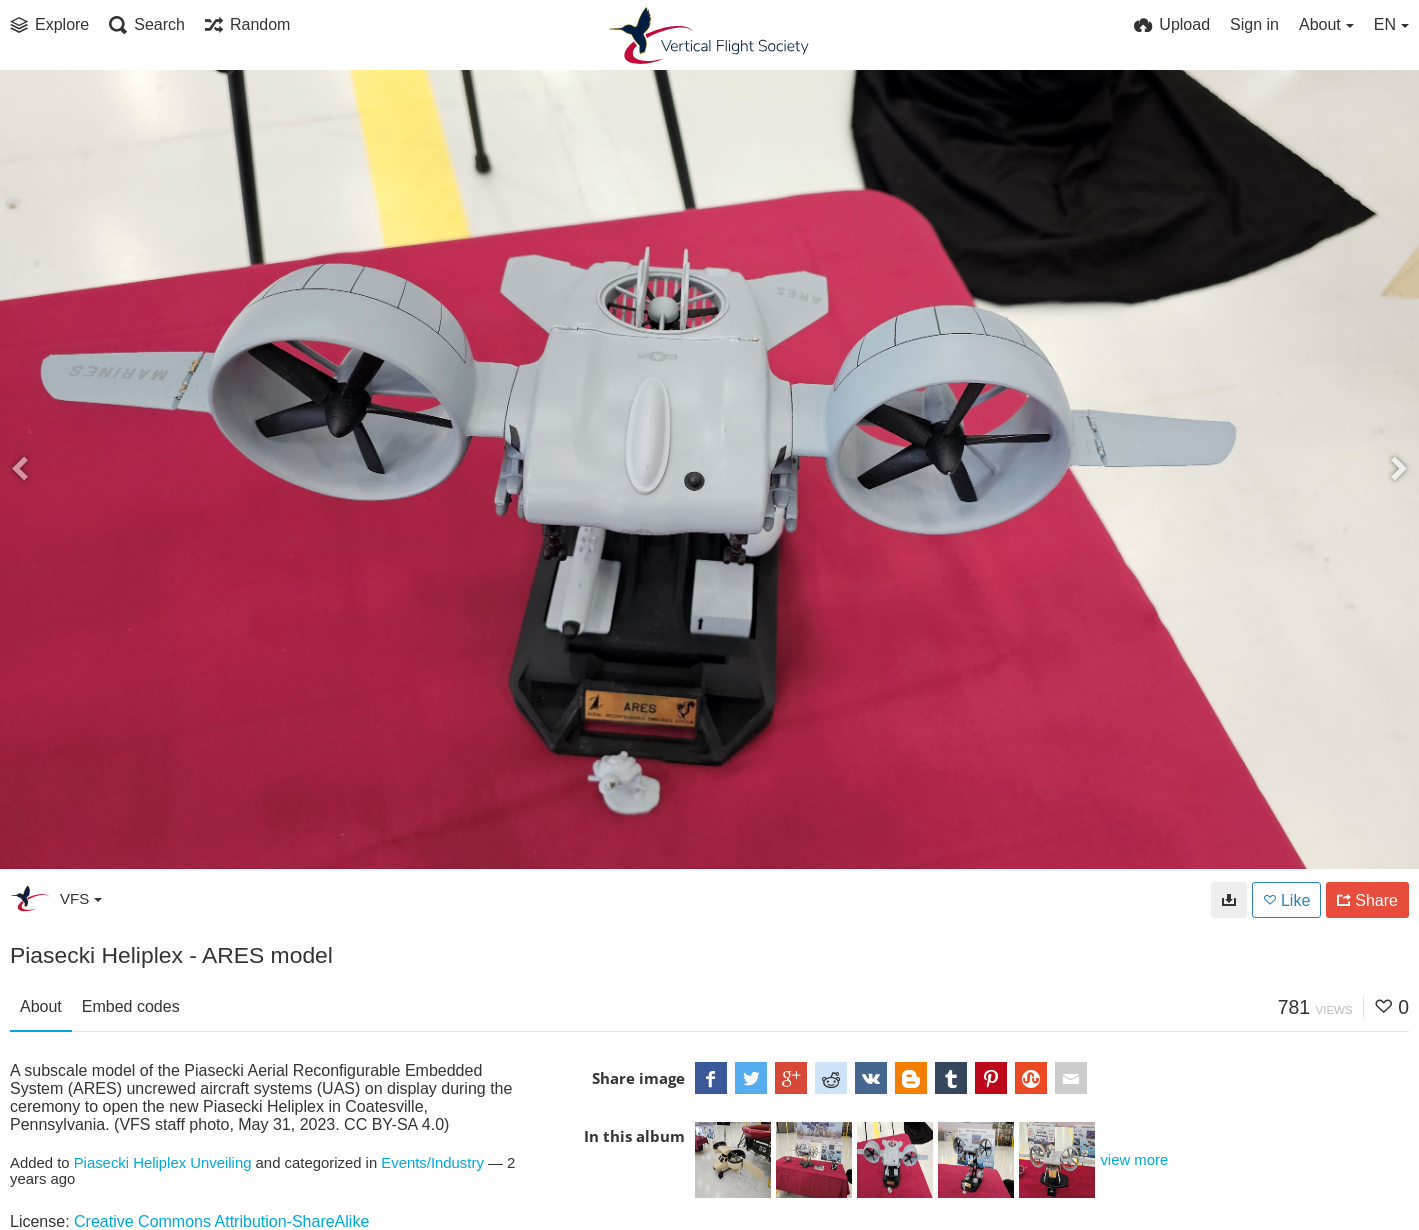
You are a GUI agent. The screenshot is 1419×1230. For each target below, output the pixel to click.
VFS (81, 898)
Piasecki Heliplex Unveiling (163, 1163)
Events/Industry (432, 1163)
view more (1134, 1160)
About (41, 1006)
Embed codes (131, 1006)
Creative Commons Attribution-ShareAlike (221, 1221)
